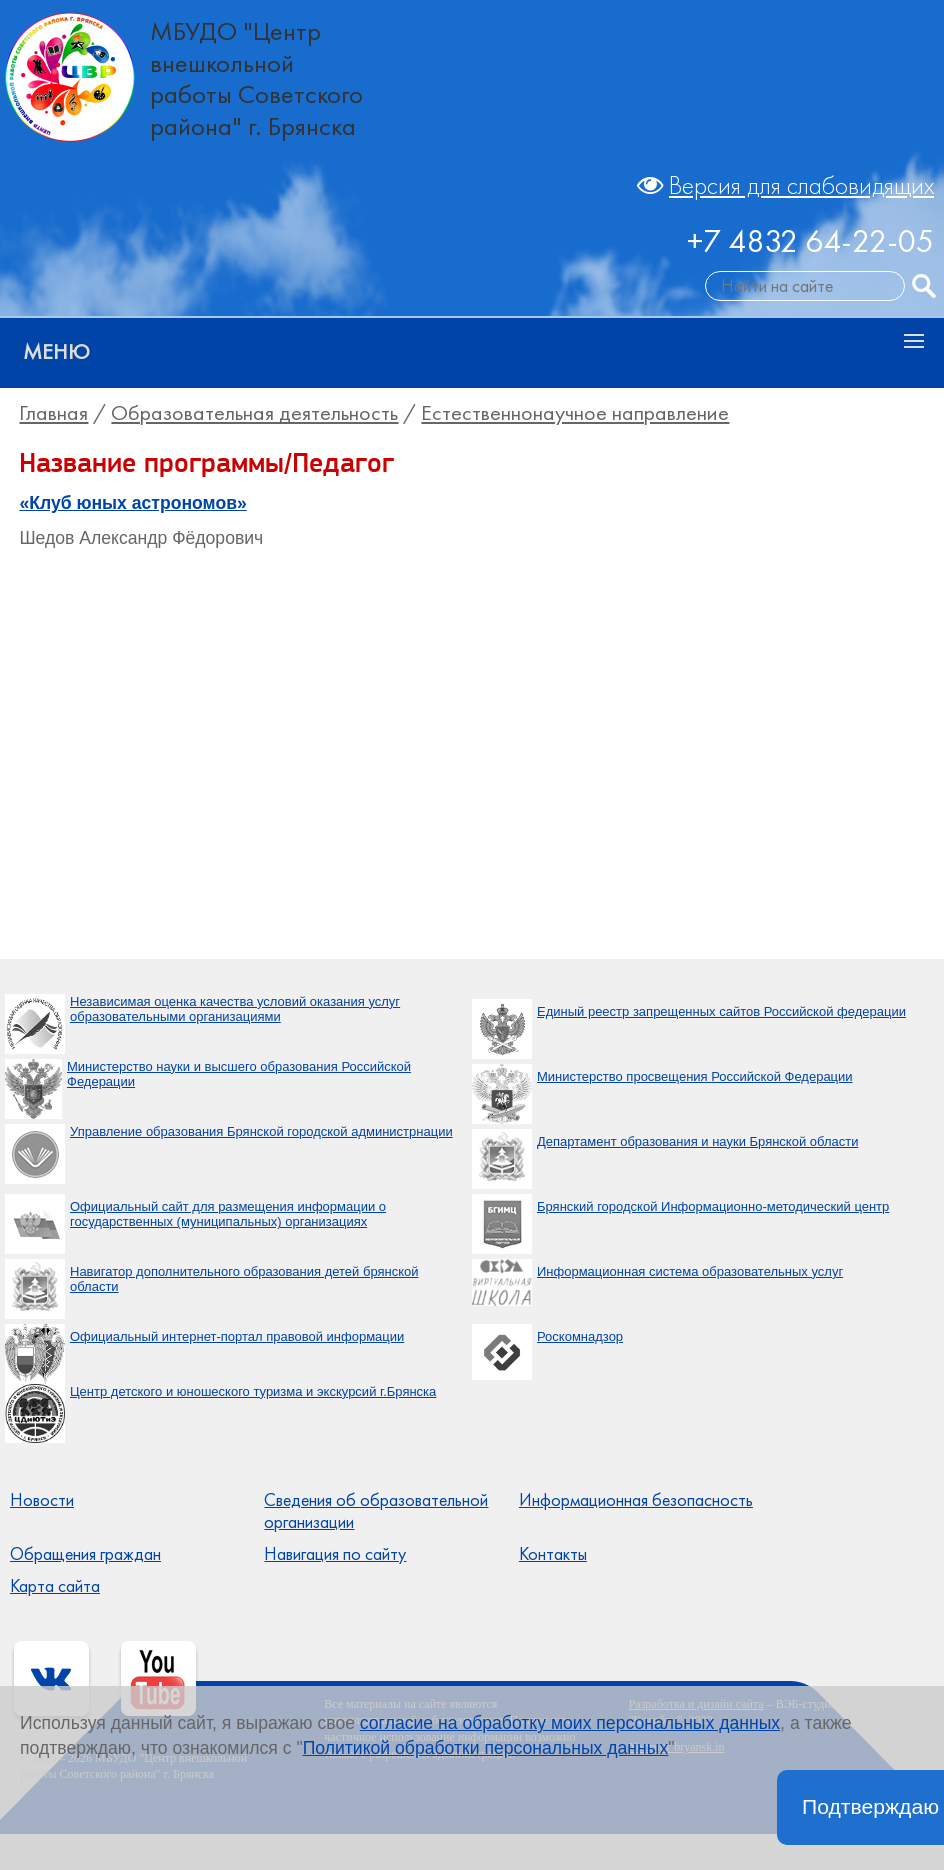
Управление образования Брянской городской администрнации (261, 1131)
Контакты (553, 1554)
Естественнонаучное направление (575, 413)
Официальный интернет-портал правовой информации (237, 1336)
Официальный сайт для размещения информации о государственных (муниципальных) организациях (228, 1214)
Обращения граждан (85, 1554)
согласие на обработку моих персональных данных (570, 1723)
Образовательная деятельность (254, 413)
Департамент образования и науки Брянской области (697, 1141)
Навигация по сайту (335, 1554)
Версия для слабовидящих (801, 186)
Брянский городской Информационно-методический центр (713, 1206)
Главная (53, 413)
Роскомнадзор (580, 1336)
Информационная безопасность (636, 1500)
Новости (42, 1500)
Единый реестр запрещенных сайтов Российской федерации (721, 1011)
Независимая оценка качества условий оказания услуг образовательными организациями (235, 1009)
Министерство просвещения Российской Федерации (695, 1076)
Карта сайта (55, 1586)
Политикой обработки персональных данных (486, 1748)
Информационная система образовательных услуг (690, 1271)
